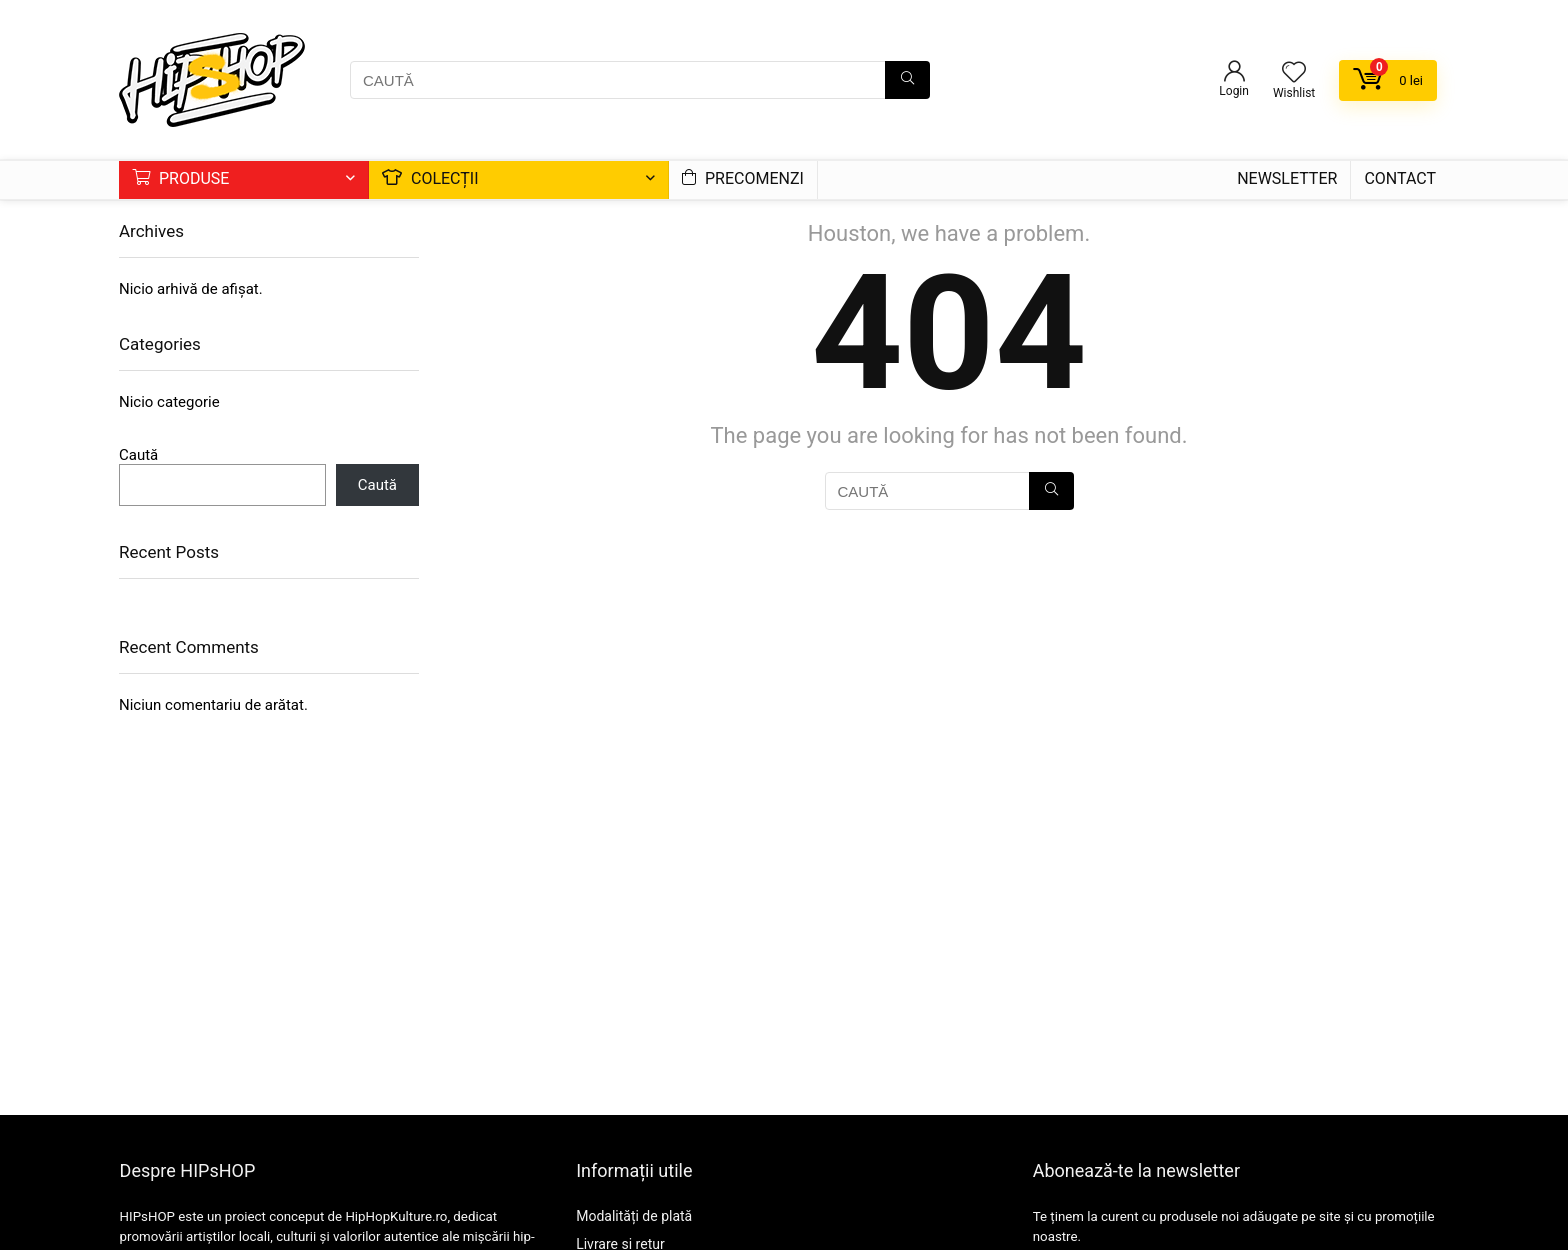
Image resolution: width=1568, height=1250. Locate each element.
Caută (138, 455)
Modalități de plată (634, 1216)
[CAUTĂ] (907, 80)
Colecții (430, 178)
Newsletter (1287, 178)
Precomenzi (743, 178)
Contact (1400, 178)
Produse (180, 178)
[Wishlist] (1294, 74)
